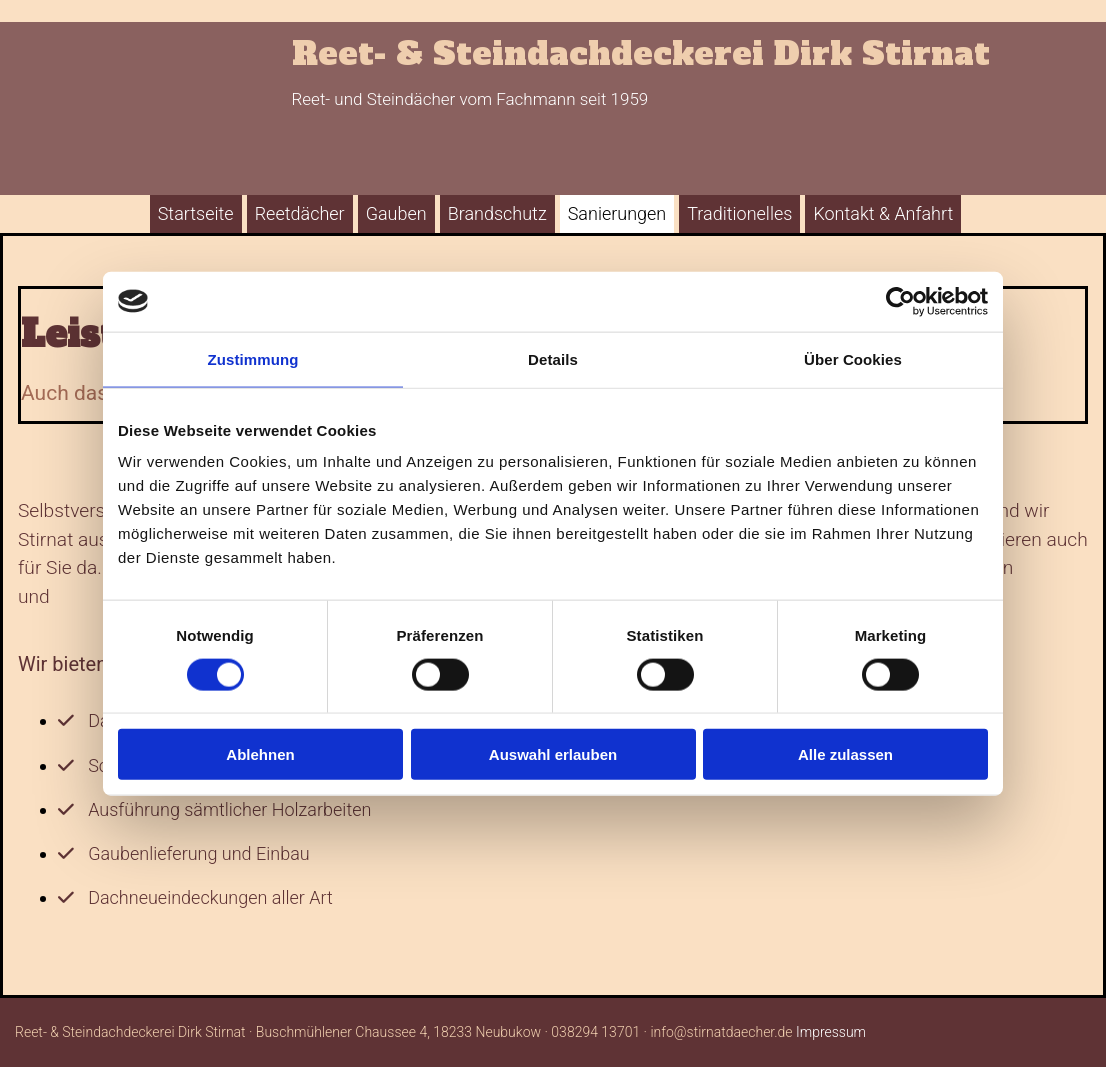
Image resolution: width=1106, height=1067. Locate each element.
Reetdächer (300, 213)
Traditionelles (739, 213)
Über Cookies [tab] (853, 358)
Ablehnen (260, 754)
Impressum (831, 1032)
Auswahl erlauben (553, 754)
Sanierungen (617, 213)
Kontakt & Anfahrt (883, 213)
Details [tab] (553, 358)
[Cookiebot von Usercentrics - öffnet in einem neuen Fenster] (900, 301)
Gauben (396, 213)
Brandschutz (497, 213)
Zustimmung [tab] (253, 358)
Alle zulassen (845, 754)
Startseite (196, 213)
